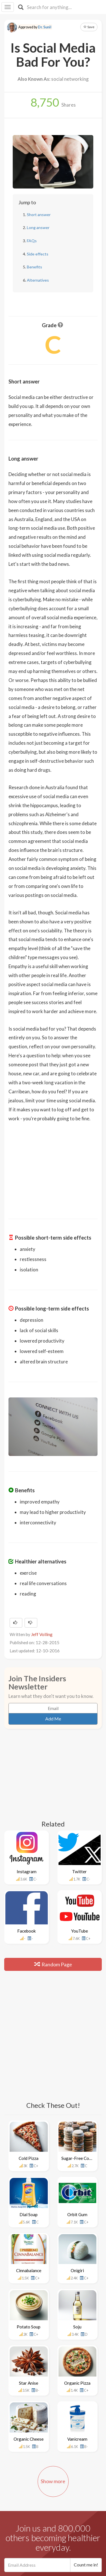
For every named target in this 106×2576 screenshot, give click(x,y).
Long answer (38, 227)
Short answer (39, 214)
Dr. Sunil (44, 27)
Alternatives (38, 280)
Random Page (53, 1964)
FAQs (32, 240)
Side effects (37, 254)
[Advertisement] (53, 1167)
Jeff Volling (42, 1634)
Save (88, 27)
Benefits (34, 266)
